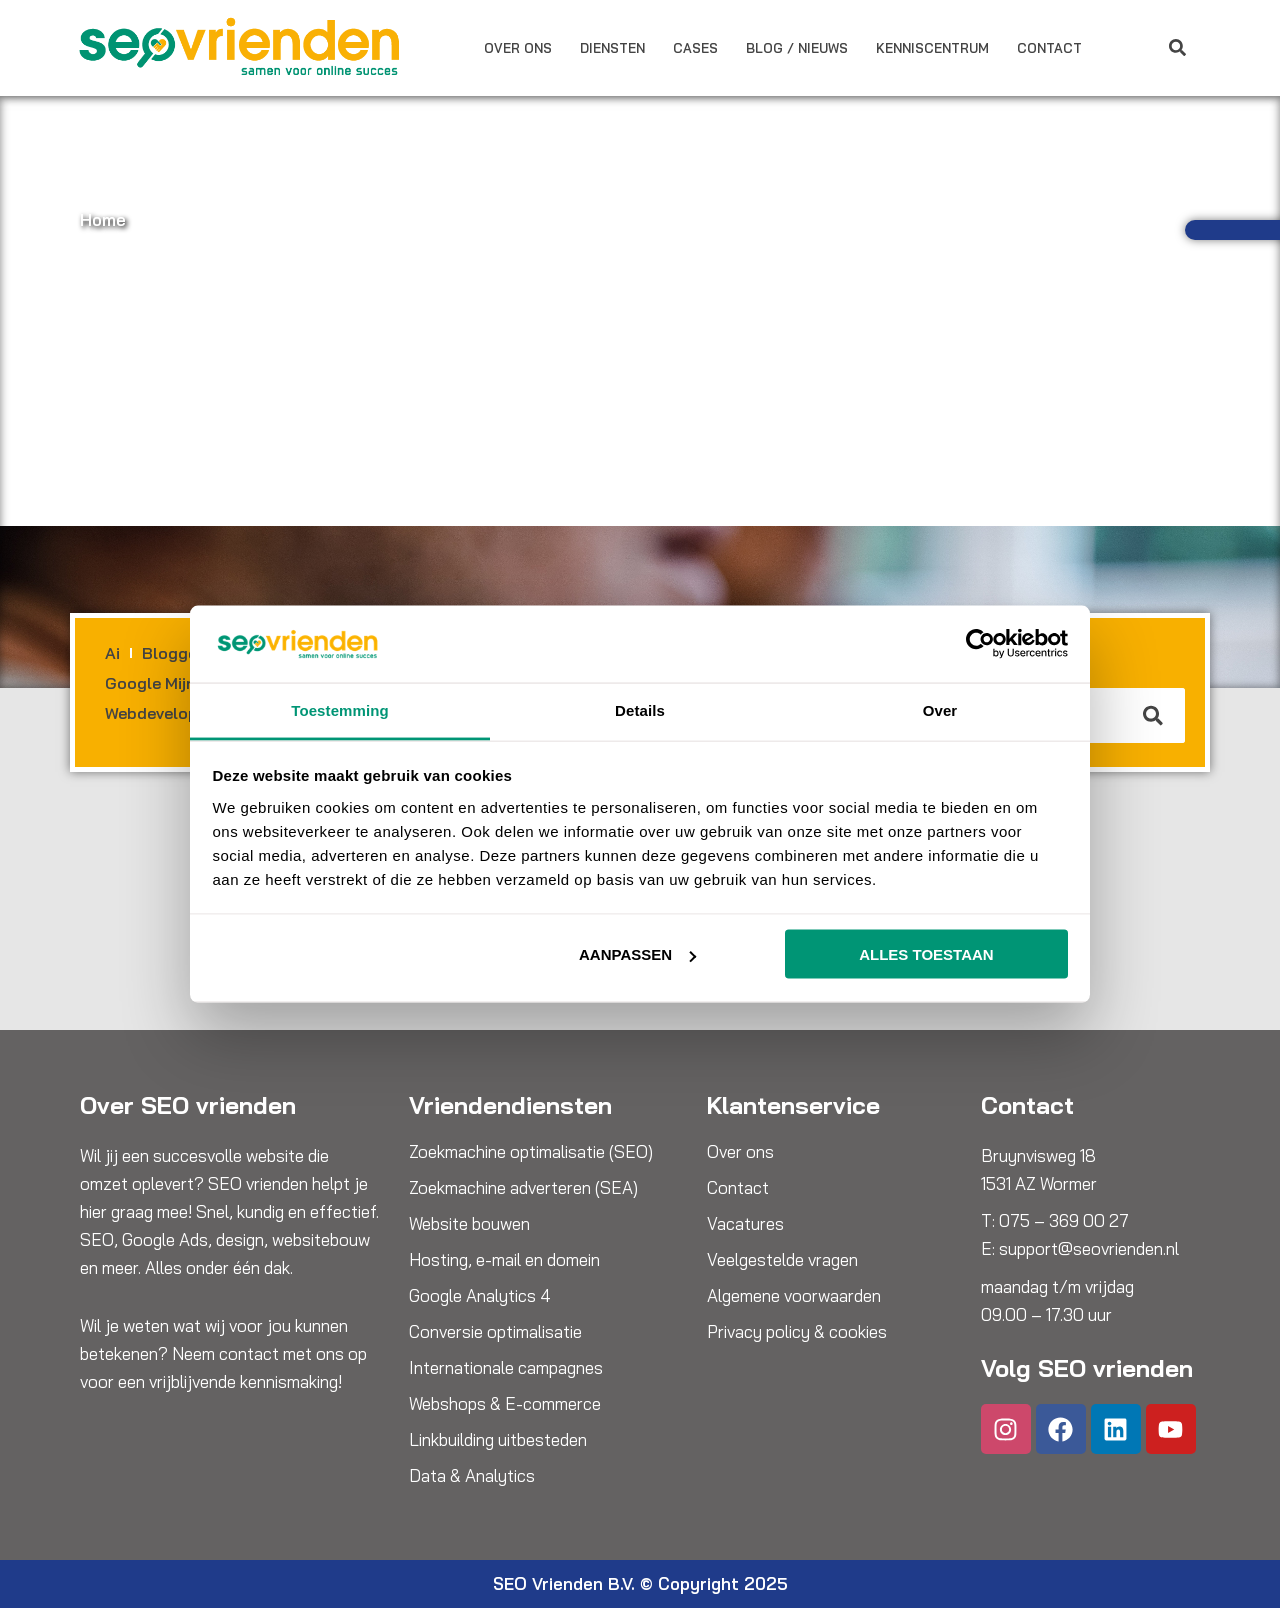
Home (103, 219)
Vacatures (745, 1224)
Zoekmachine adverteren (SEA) (523, 1188)
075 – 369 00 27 (1064, 1220)
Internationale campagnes (506, 1368)
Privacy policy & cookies (797, 1332)
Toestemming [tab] (340, 709)
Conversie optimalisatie (495, 1332)
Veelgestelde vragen (782, 1260)
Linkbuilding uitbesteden (498, 1440)
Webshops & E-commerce (505, 1404)
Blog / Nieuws (797, 48)
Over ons (518, 48)
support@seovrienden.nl (1089, 1248)
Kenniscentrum (932, 48)
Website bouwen (469, 1224)
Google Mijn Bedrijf (178, 683)
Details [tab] (640, 709)
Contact (1049, 48)
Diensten (612, 48)
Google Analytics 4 (480, 1296)
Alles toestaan (926, 954)
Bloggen (174, 653)
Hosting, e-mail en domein (504, 1260)
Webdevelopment (171, 713)
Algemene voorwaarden (794, 1296)
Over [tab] (940, 709)
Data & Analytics (472, 1476)
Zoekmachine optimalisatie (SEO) (531, 1152)
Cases (695, 48)
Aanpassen (637, 954)
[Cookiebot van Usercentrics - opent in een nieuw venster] (980, 644)
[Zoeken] (1154, 715)
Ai (112, 653)
